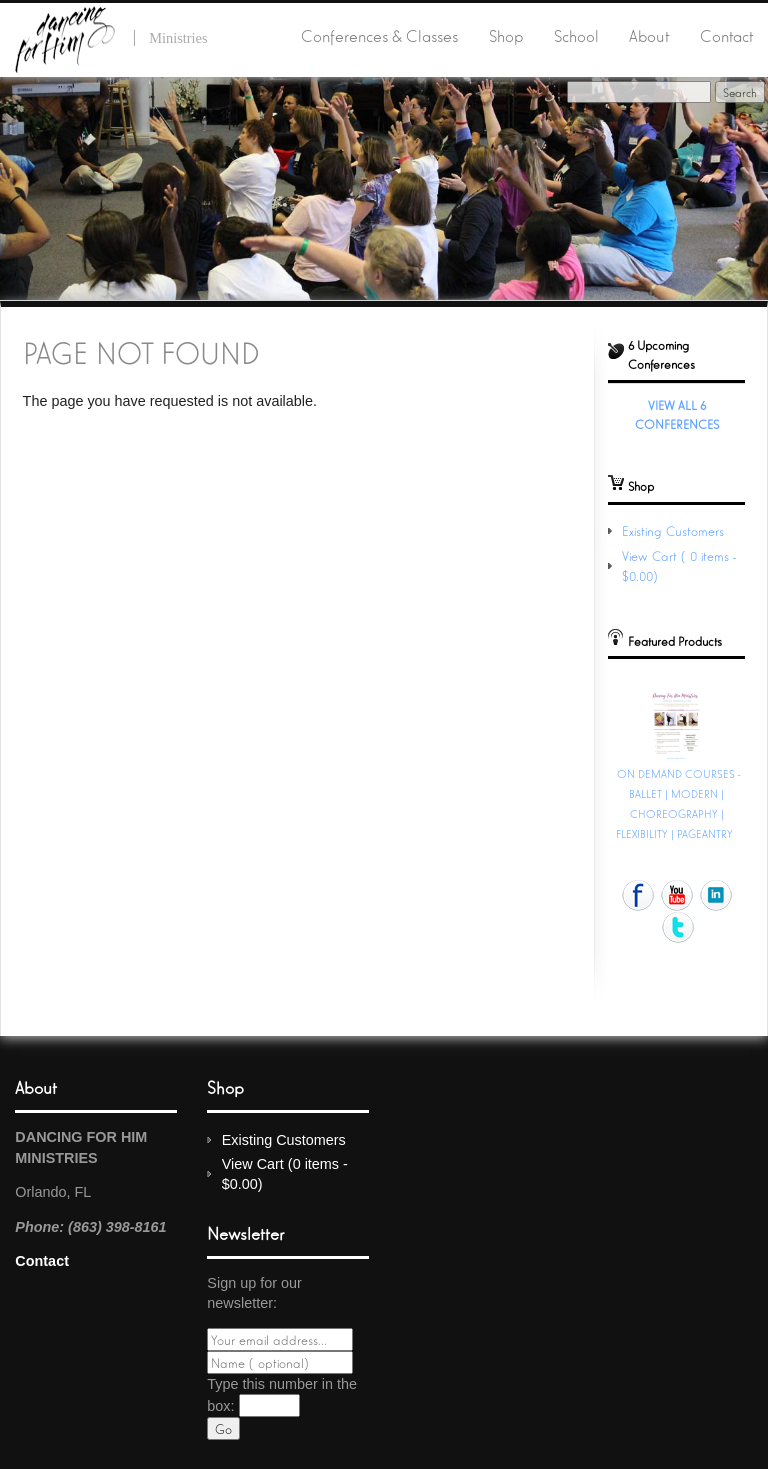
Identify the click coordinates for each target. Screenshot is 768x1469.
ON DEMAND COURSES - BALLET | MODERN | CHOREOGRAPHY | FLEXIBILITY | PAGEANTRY (678, 803)
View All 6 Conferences (677, 414)
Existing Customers (673, 530)
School (576, 35)
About (649, 35)
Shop (506, 35)
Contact (726, 35)
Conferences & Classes (379, 35)
